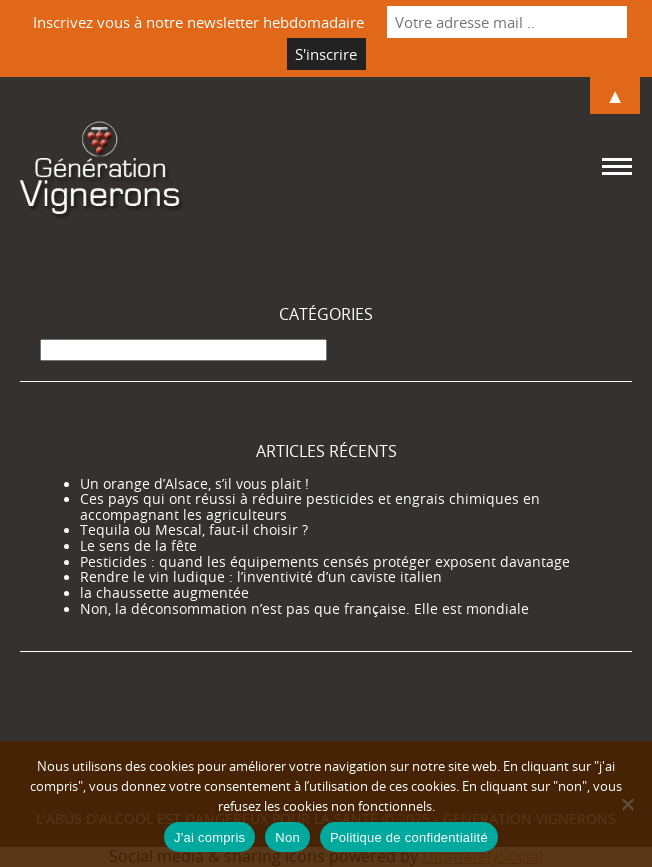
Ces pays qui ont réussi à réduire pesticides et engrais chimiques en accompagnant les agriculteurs (310, 507)
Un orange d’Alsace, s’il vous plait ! (194, 484)
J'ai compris (209, 837)
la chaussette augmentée (164, 593)
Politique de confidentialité (409, 837)
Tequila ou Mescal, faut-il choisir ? (194, 530)
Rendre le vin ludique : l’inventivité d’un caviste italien (261, 577)
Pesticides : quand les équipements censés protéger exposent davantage (325, 562)
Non (287, 837)
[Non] (627, 804)
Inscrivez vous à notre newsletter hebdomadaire (198, 22)
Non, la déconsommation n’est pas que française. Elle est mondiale (304, 609)
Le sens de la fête (138, 546)
